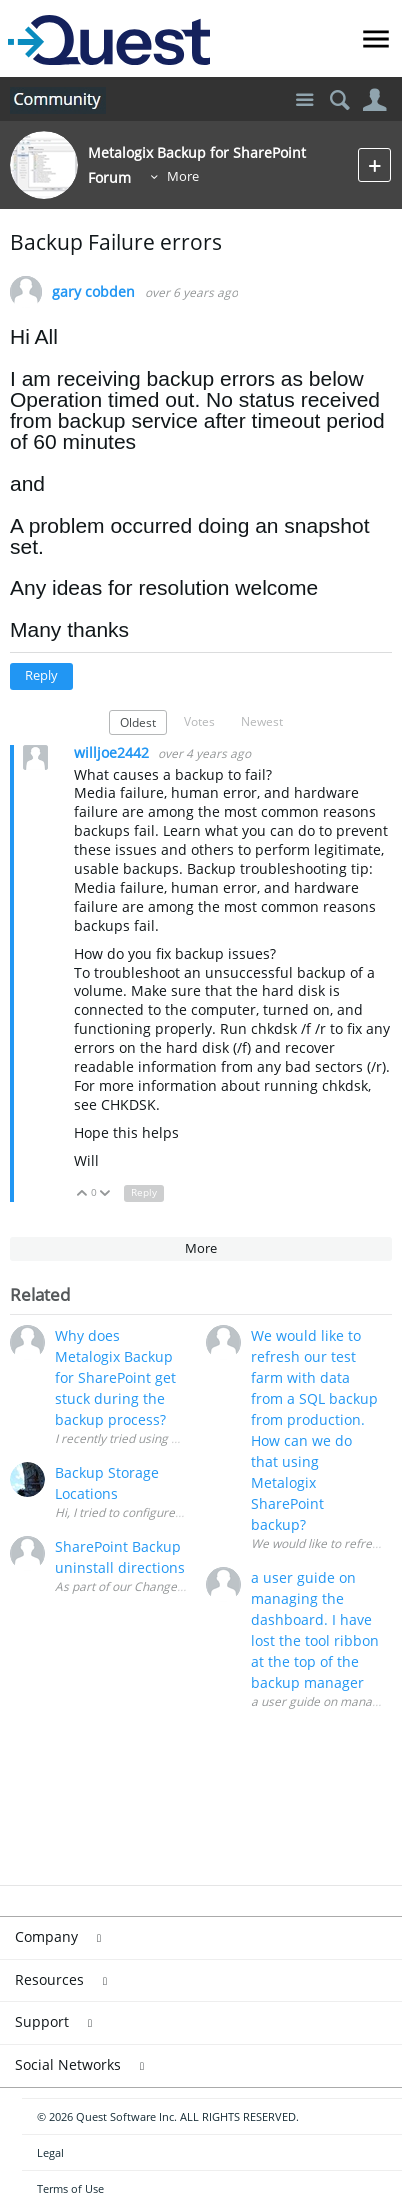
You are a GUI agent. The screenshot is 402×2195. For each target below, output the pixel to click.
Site (304, 100)
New (374, 164)
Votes (199, 721)
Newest (262, 721)
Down (105, 1194)
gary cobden (93, 292)
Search (339, 100)
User (374, 100)
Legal (50, 2152)
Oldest (138, 722)
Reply (41, 675)
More (183, 176)
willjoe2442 (113, 752)
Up (82, 1194)
